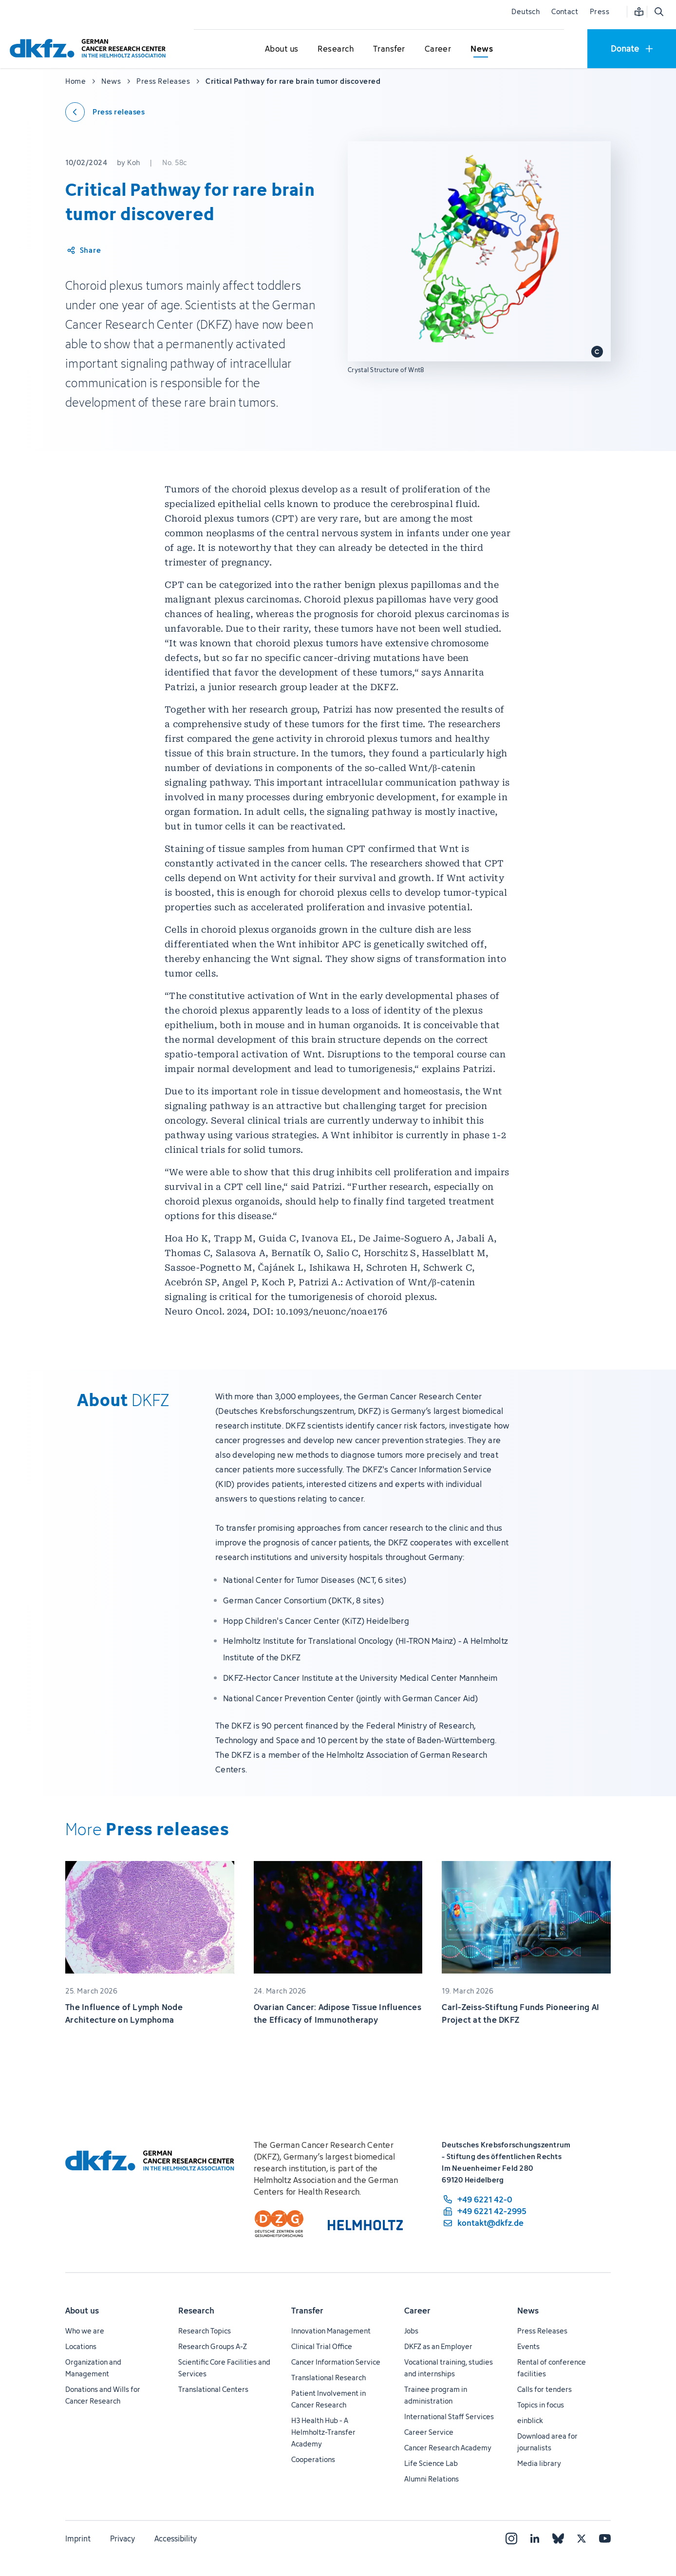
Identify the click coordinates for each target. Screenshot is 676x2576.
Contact (564, 11)
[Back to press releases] (105, 112)
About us (82, 2310)
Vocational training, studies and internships (448, 2367)
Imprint (78, 2538)
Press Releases (542, 2330)
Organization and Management (93, 2367)
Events (528, 2346)
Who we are (84, 2330)
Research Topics (204, 2330)
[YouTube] (605, 2538)
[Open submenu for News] (482, 49)
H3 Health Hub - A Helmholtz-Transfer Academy (323, 2432)
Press (599, 11)
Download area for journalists (547, 2441)
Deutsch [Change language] (525, 11)
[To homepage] (90, 48)
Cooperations (313, 2459)
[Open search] (658, 11)
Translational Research (328, 2377)
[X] (581, 2538)
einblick (530, 2420)
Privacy (122, 2538)
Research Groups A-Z (212, 2346)
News (528, 2310)
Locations (80, 2346)
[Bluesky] (558, 2538)
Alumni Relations (431, 2478)
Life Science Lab (431, 2463)
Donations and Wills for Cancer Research (102, 2395)
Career (417, 2310)
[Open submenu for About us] (281, 49)
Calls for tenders (544, 2389)
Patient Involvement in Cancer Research (328, 2399)
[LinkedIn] (535, 2538)
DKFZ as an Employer (438, 2346)
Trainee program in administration (435, 2395)
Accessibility (175, 2538)
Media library (539, 2463)
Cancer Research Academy (447, 2447)
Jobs (411, 2330)
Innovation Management (331, 2330)
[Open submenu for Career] (438, 49)
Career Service (428, 2432)
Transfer (307, 2310)
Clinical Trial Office (321, 2346)
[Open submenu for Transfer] (389, 49)
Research (196, 2310)
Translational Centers (213, 2389)
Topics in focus (540, 2404)
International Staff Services (449, 2416)
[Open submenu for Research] (336, 49)
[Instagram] (511, 2538)
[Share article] (83, 250)
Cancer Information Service (335, 2362)
